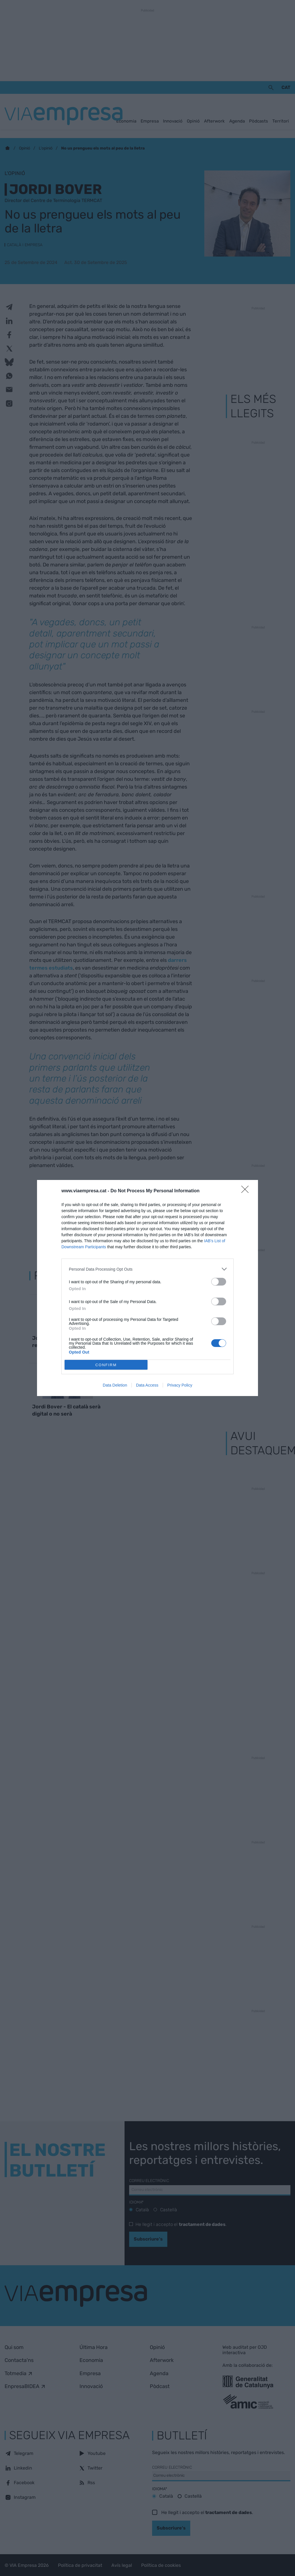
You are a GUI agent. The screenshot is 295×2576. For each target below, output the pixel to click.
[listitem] (147, 1269)
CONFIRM (106, 1365)
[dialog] (147, 1288)
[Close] (246, 1191)
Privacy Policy (179, 1385)
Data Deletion (115, 1385)
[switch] (218, 1282)
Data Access (147, 1385)
